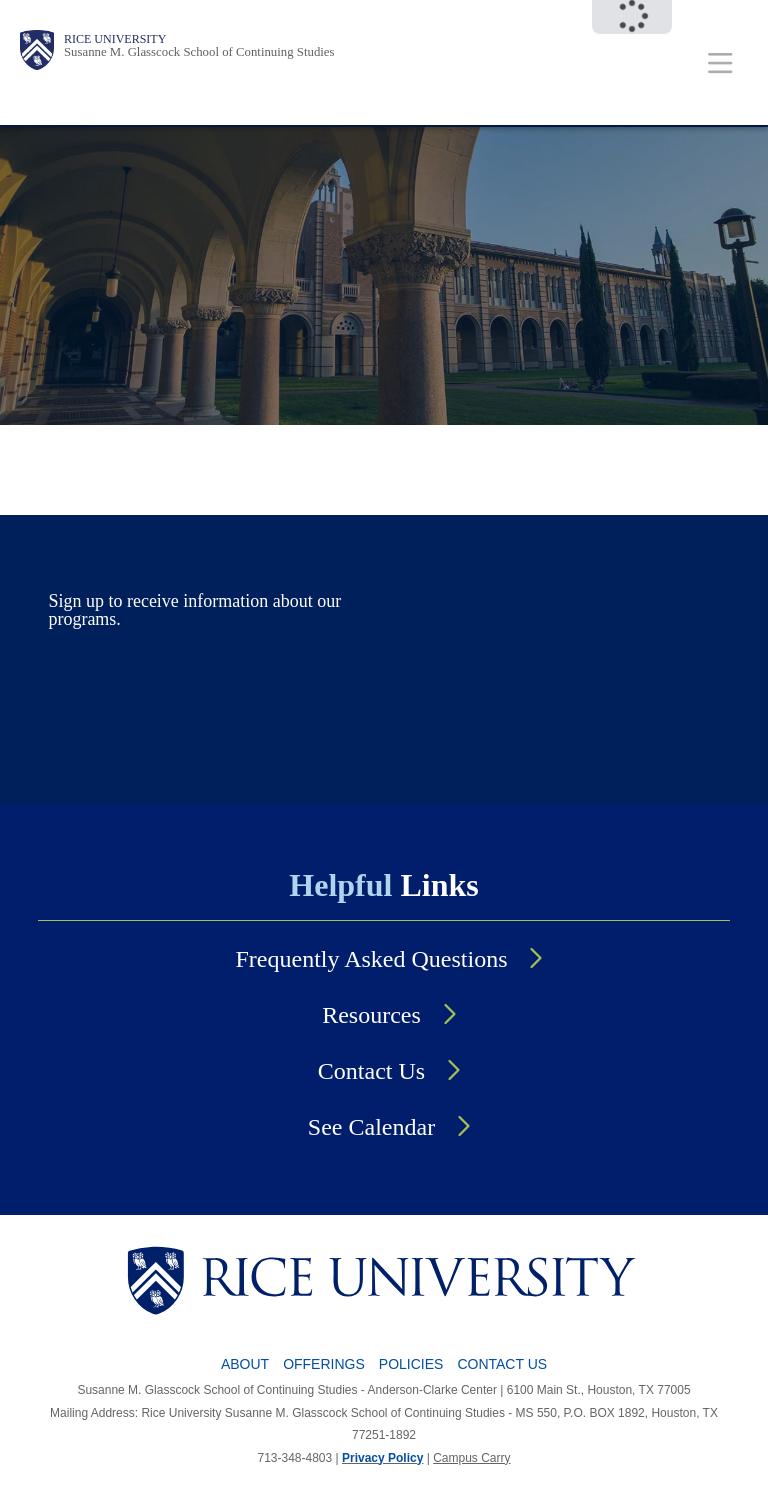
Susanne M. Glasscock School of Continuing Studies (199, 52)
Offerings (324, 1364)
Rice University (115, 39)
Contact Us (371, 1071)
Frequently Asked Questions (372, 959)
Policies (411, 1364)
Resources (371, 1015)
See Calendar (371, 1127)
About (245, 1364)
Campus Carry (471, 1458)
